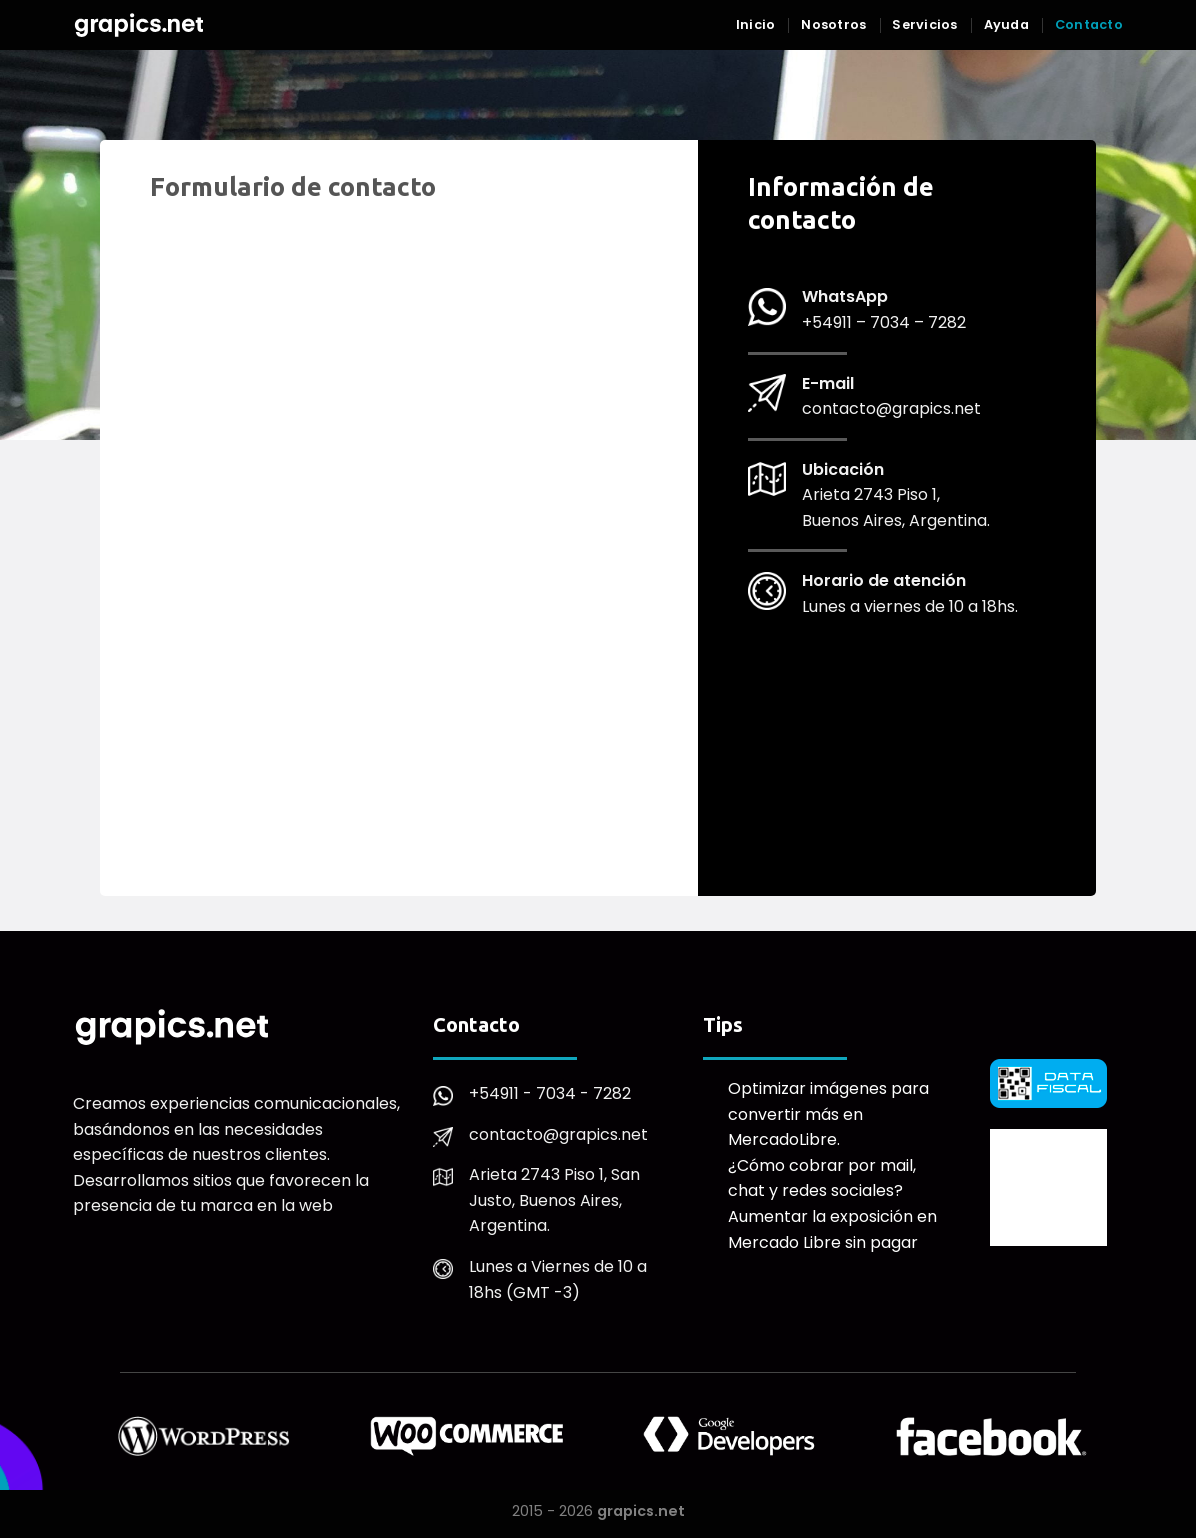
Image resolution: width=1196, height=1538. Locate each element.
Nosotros (833, 24)
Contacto (1089, 24)
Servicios (924, 24)
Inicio (756, 24)
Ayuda (1006, 24)
